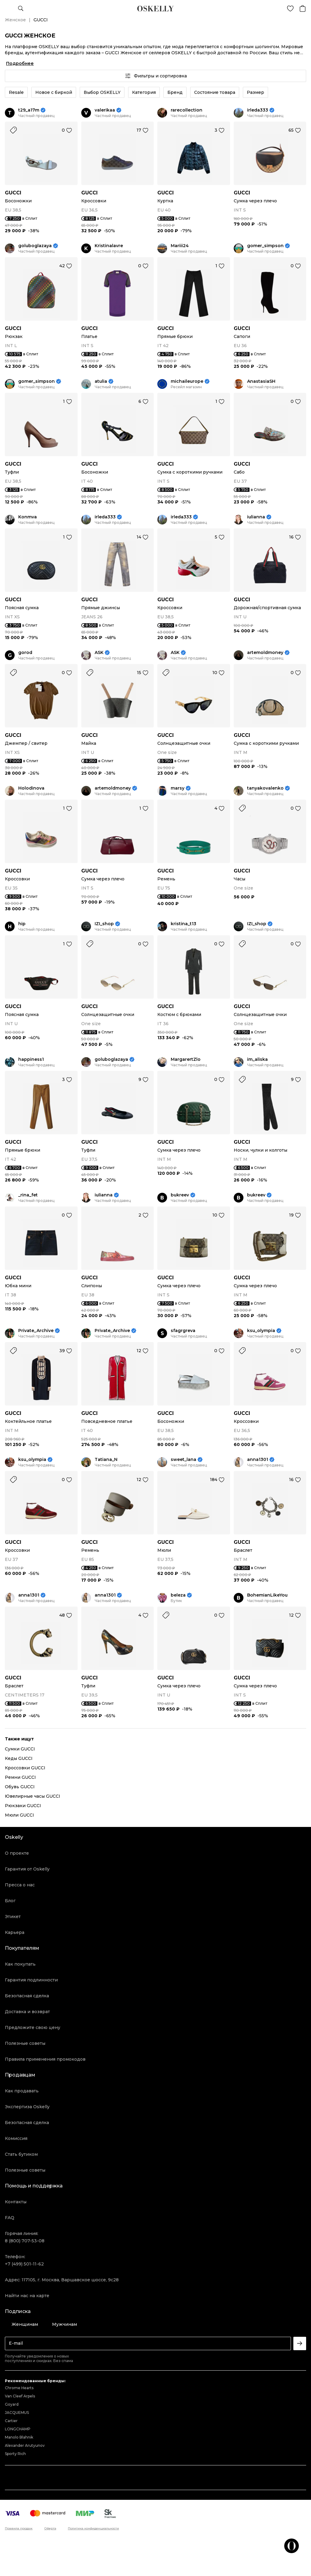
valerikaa (105, 110)
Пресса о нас (20, 1885)
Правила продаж (19, 2528)
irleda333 (257, 110)
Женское (15, 20)
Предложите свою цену (32, 2027)
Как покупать (20, 1964)
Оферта (50, 2528)
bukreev (180, 1195)
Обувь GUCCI (20, 1786)
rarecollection (186, 110)
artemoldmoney (265, 652)
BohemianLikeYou (267, 1595)
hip (22, 923)
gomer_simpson (265, 245)
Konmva (27, 517)
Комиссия (16, 2138)
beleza (178, 1595)
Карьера (14, 1932)
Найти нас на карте (27, 2295)
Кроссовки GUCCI (25, 1768)
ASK (99, 652)
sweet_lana (183, 1459)
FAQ (9, 2217)
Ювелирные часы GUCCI (32, 1796)
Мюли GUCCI (19, 1815)
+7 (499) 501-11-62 (24, 2264)
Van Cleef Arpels (20, 2396)
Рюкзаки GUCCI (23, 1805)
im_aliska (257, 1059)
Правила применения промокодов (45, 2059)
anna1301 (257, 1459)
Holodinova (31, 788)
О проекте (17, 1853)
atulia (101, 381)
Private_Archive (36, 1330)
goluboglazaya (35, 245)
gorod (25, 652)
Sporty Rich (15, 2453)
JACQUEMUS (17, 2412)
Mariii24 (180, 245)
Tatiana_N (106, 1459)
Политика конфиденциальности (93, 2528)
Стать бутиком (21, 2154)
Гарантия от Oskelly (27, 1869)
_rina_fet (28, 1195)
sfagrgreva (183, 1330)
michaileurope (187, 381)
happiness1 (31, 1059)
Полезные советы (25, 2043)
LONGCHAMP (17, 2429)
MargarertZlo (186, 1059)
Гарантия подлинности (31, 1980)
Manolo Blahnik (19, 2437)
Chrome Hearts (19, 2388)
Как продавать (22, 2091)
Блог (10, 1900)
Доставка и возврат (27, 2011)
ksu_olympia (261, 1330)
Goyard (12, 2404)
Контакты (15, 2202)
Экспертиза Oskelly (27, 2106)
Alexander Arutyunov (25, 2445)
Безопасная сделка (27, 1996)
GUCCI (13, 193)
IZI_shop (104, 923)
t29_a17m (28, 110)
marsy (177, 788)
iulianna (256, 517)
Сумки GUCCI (20, 1749)
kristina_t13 (183, 923)
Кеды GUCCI (19, 1758)
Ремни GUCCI (20, 1777)
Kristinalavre (109, 245)
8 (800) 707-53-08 (24, 2241)
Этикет (13, 1916)
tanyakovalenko (265, 788)
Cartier (11, 2420)
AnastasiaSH (261, 381)
